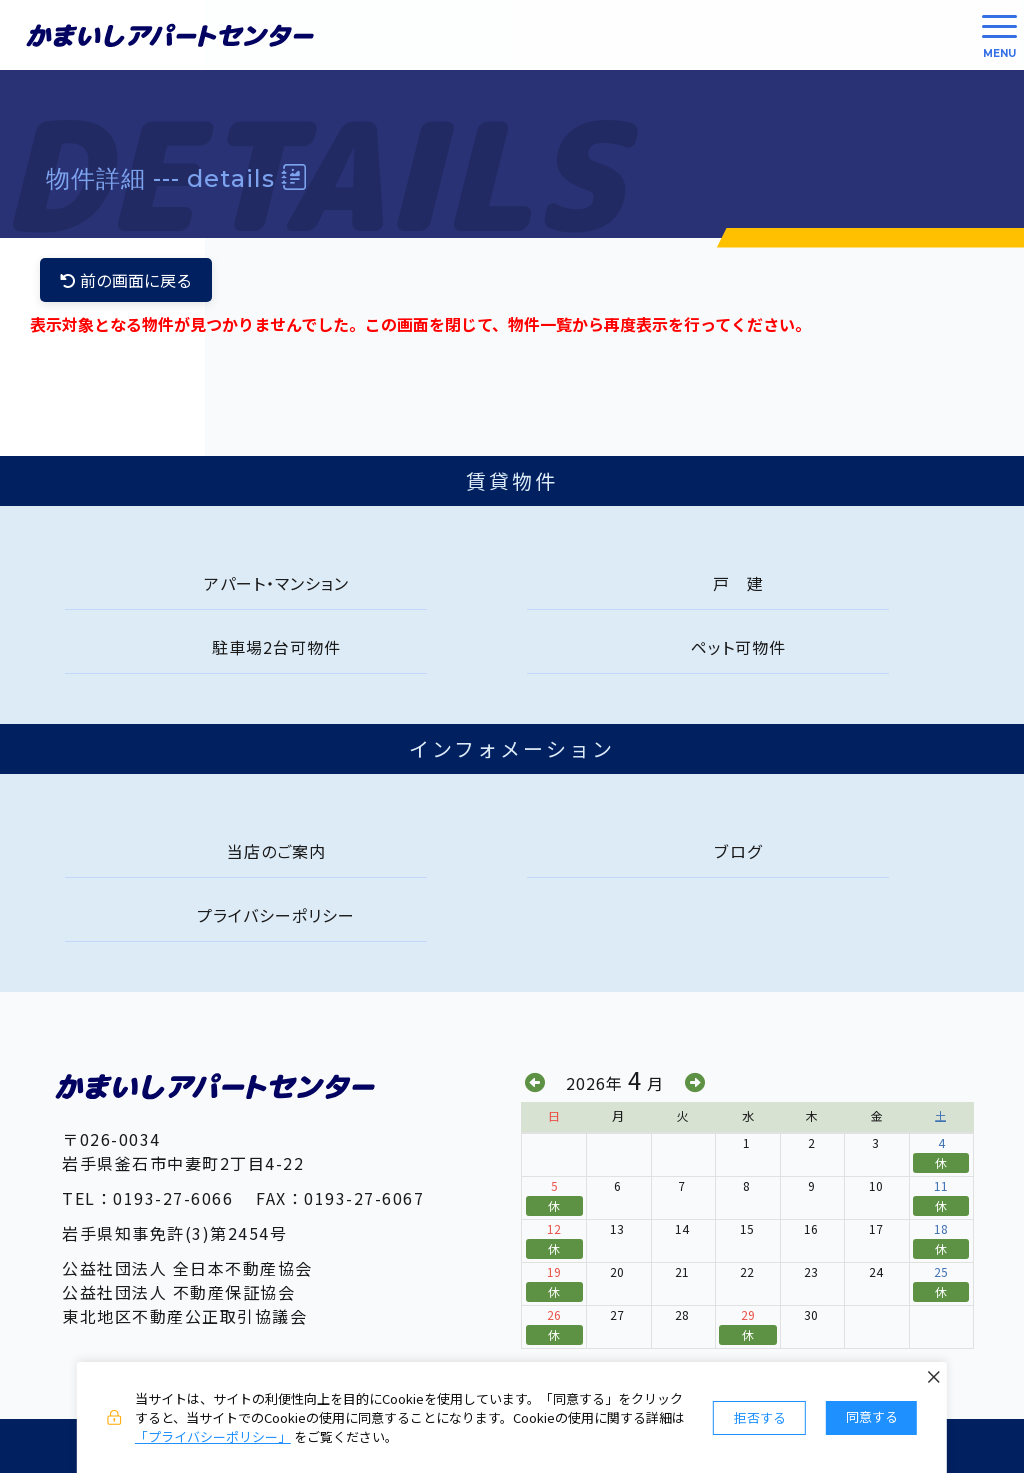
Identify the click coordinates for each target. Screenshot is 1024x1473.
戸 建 (738, 583)
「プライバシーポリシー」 (213, 1436)
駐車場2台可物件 (276, 647)
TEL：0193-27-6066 (147, 1198)
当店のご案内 (276, 851)
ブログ (738, 851)
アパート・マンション (276, 583)
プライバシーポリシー (276, 915)
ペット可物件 (738, 647)
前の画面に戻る (126, 280)
